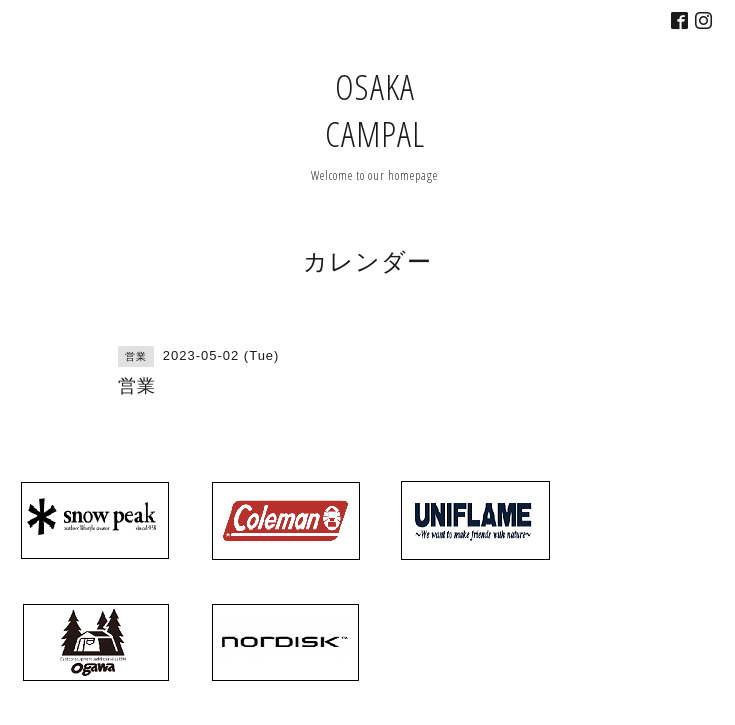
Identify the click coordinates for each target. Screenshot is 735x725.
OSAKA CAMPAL (375, 110)
